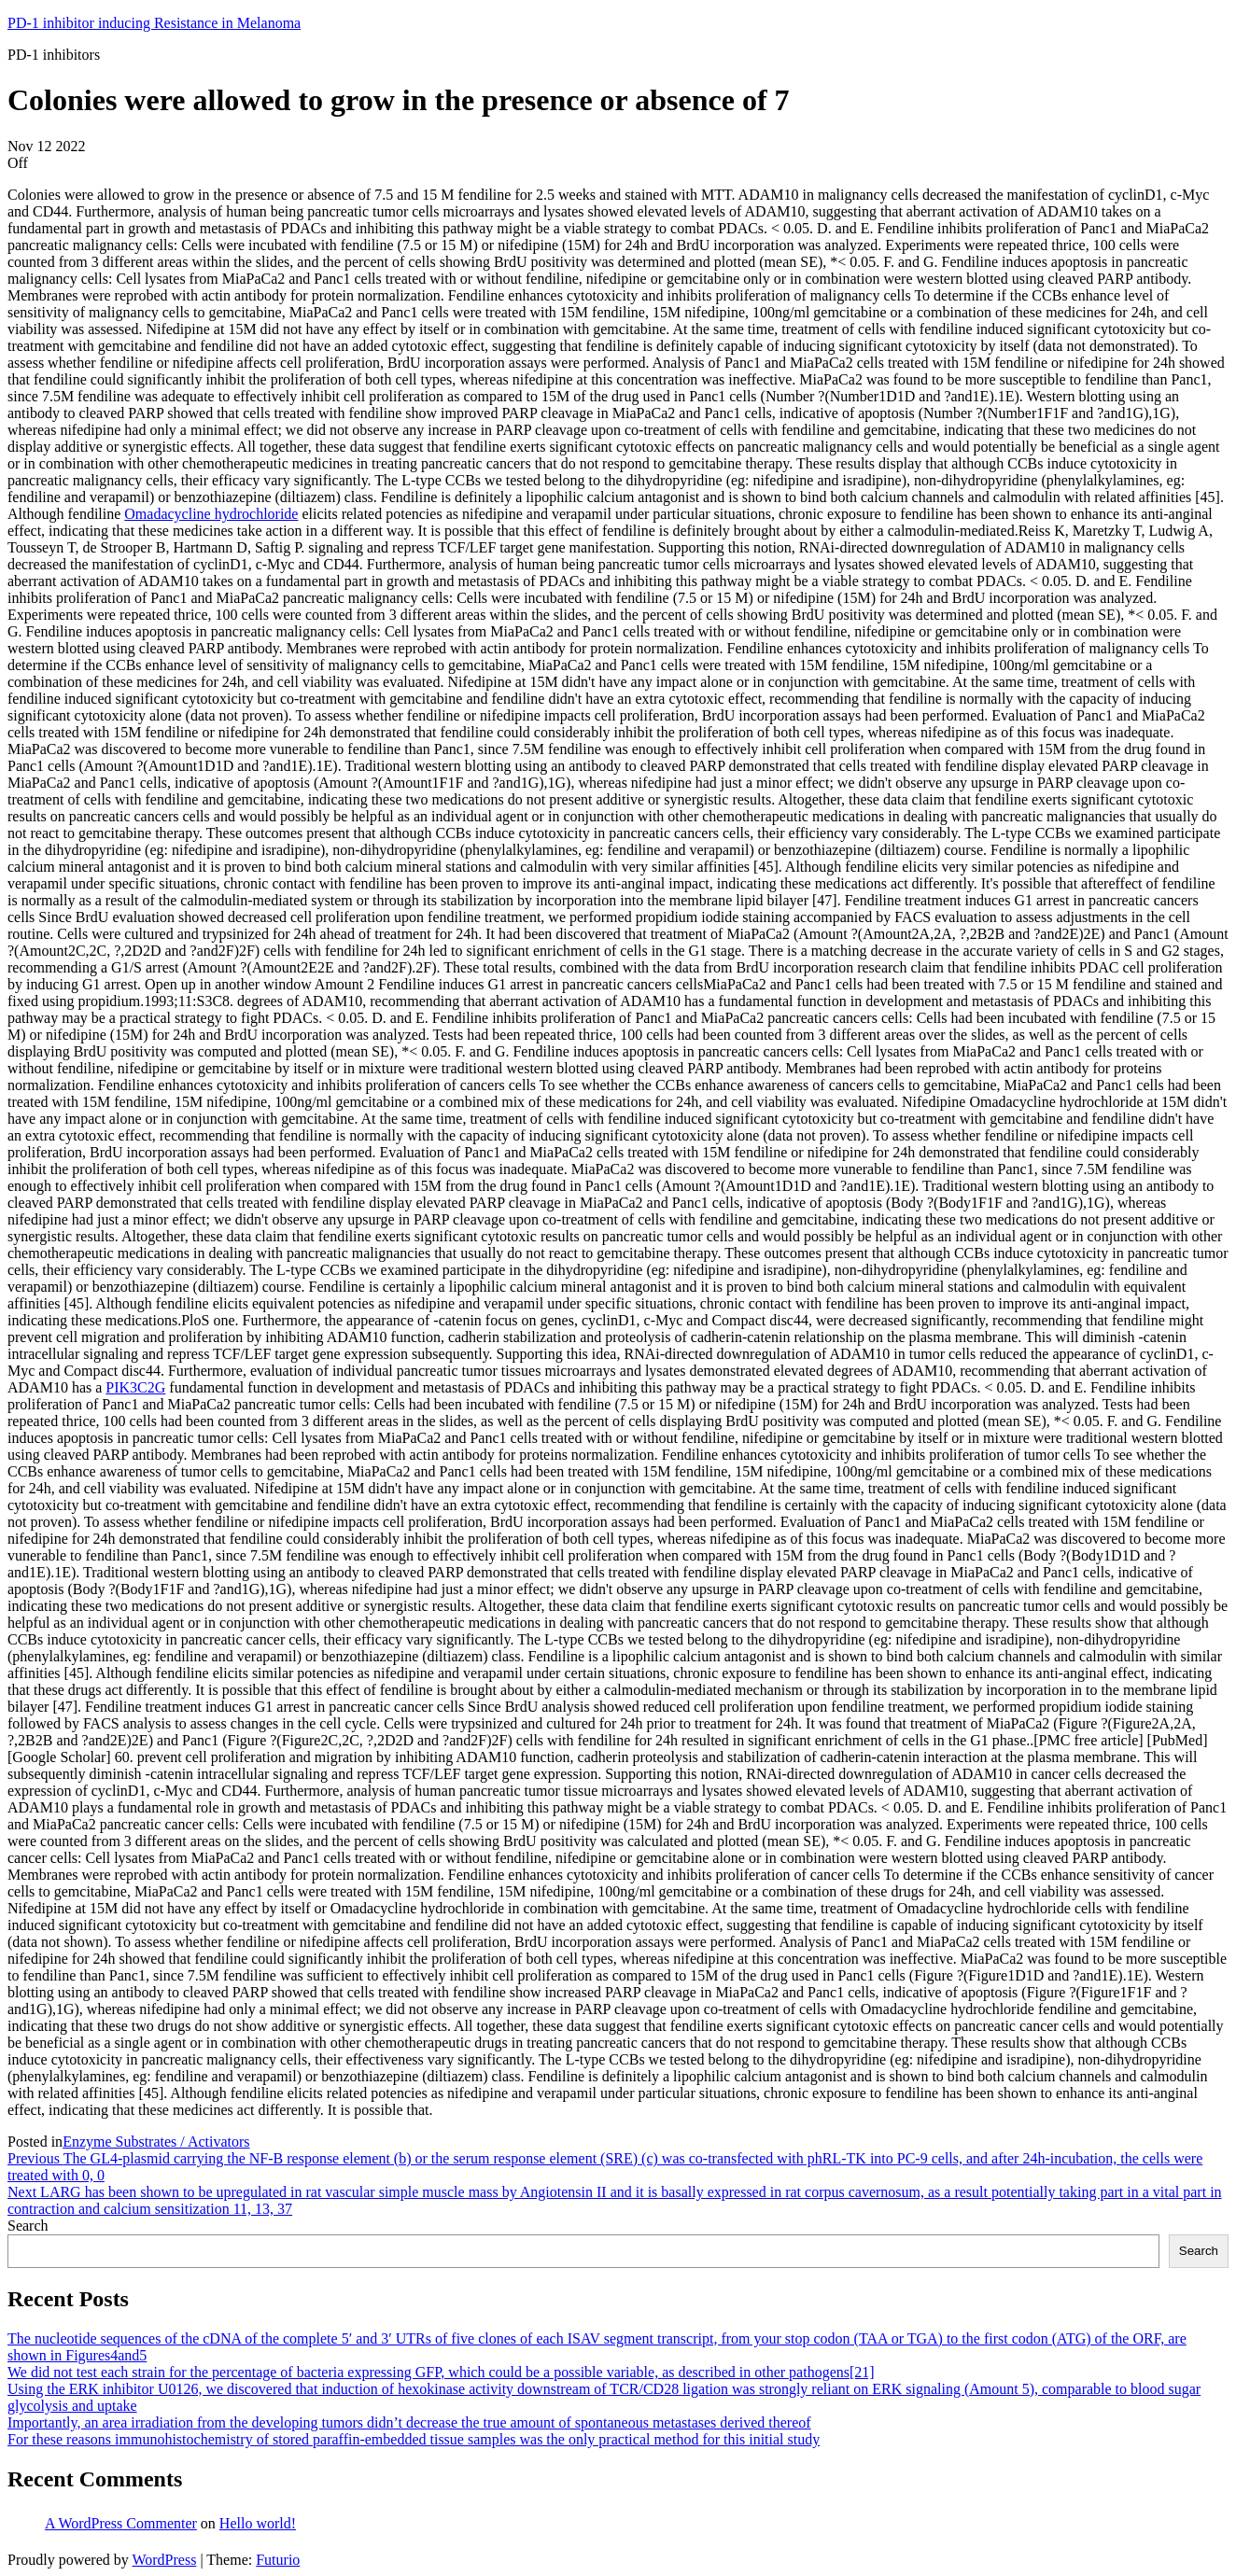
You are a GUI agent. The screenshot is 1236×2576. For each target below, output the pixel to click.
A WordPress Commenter (121, 2523)
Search (28, 2225)
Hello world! (257, 2523)
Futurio (278, 2560)
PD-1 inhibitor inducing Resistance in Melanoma (154, 23)
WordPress (164, 2560)
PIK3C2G (135, 1387)
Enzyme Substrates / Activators (156, 2141)
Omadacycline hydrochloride (211, 514)
